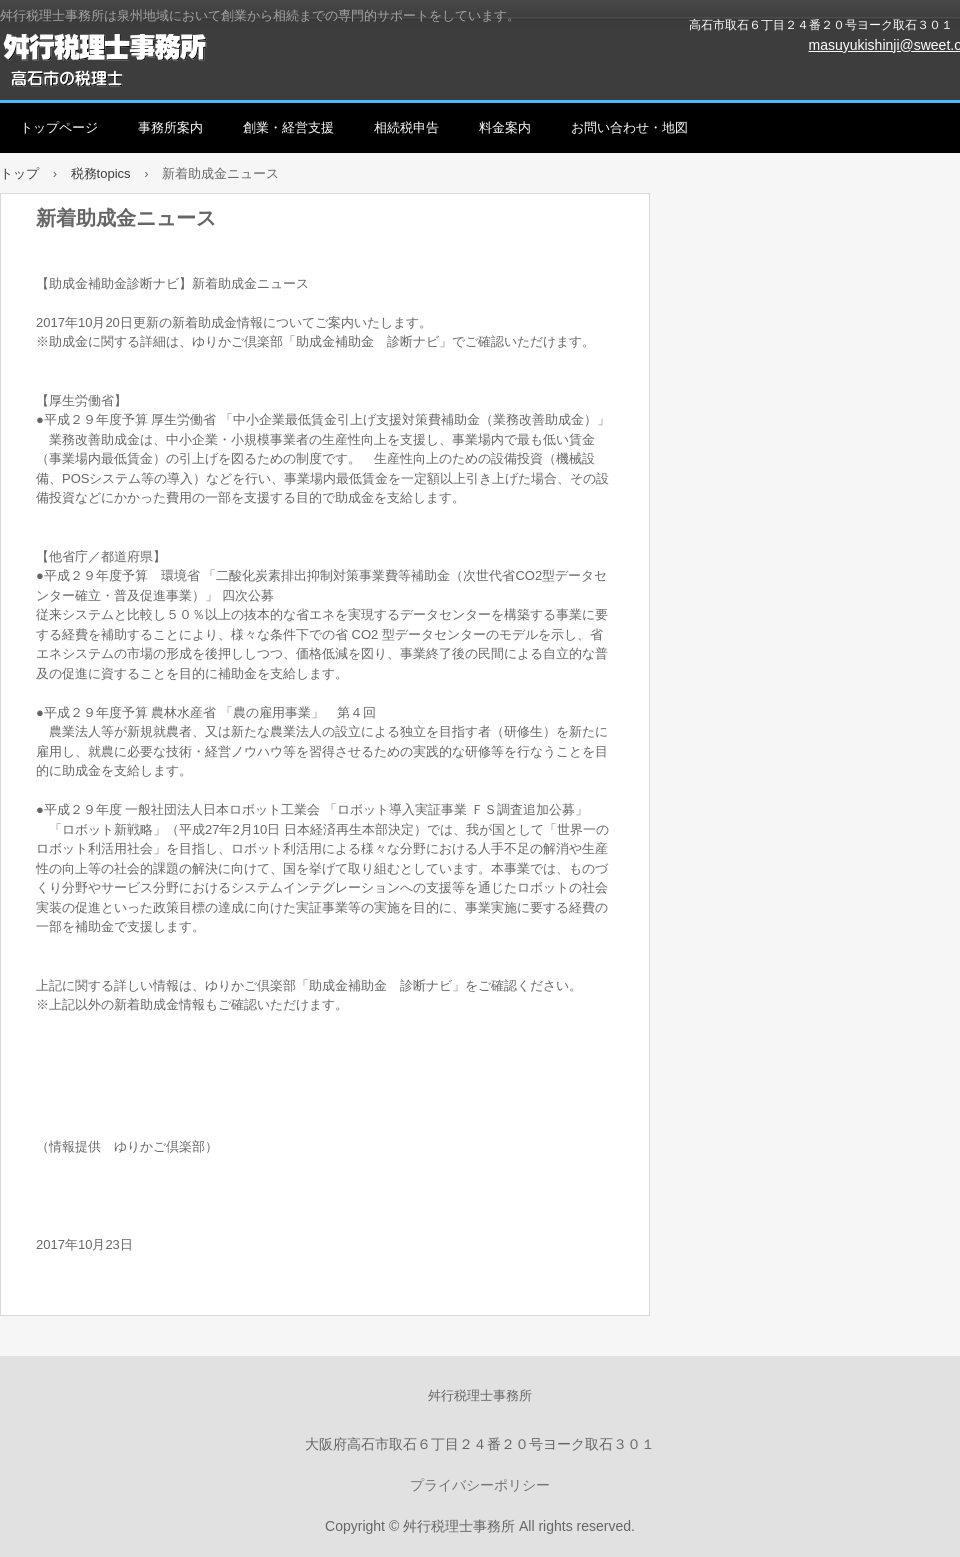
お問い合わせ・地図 (629, 127)
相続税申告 (406, 127)
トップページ (59, 127)
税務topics (101, 173)
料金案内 (505, 127)
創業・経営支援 (288, 127)
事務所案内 (170, 127)
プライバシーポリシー (480, 1485)
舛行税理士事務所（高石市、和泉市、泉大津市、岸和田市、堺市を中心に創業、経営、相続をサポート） (230, 60)
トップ (19, 173)
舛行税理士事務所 (480, 1395)
